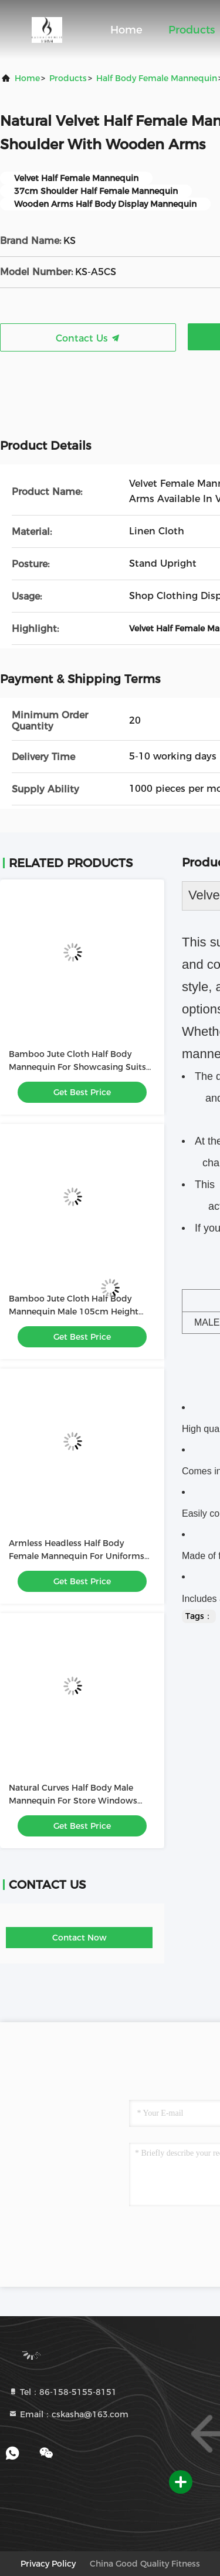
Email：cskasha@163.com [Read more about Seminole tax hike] (68, 2414)
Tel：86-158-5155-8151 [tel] (62, 2392)
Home (126, 30)
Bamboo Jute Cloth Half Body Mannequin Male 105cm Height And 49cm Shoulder (73, 1311)
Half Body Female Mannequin (156, 78)
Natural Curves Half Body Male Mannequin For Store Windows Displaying (73, 1800)
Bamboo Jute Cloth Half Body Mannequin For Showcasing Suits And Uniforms (77, 1067)
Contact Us (88, 338)
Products (191, 30)
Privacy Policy (48, 2563)
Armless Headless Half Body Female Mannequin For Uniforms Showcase (76, 1556)
